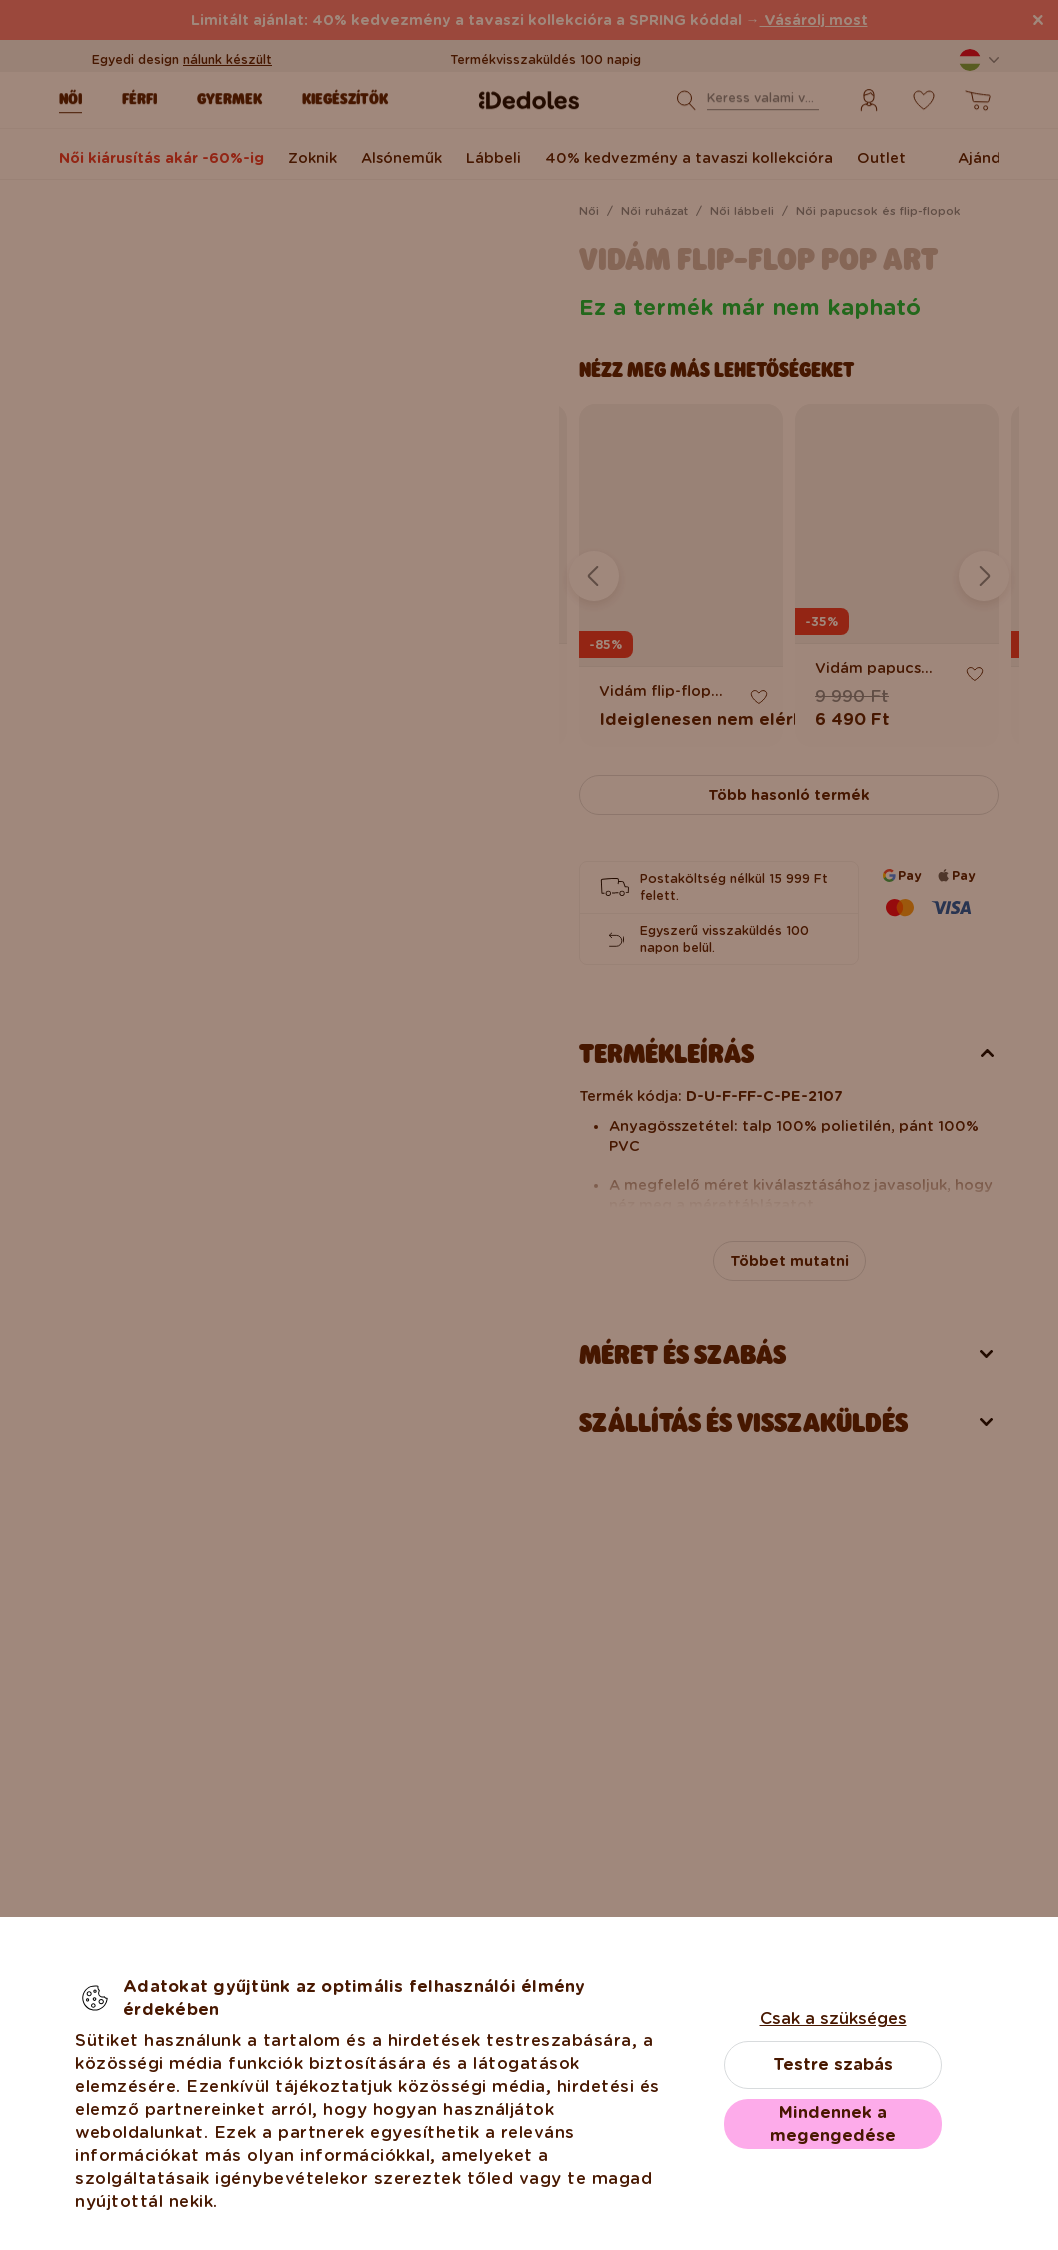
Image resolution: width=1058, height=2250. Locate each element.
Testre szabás (833, 2064)
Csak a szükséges (833, 2018)
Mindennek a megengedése (833, 2124)
